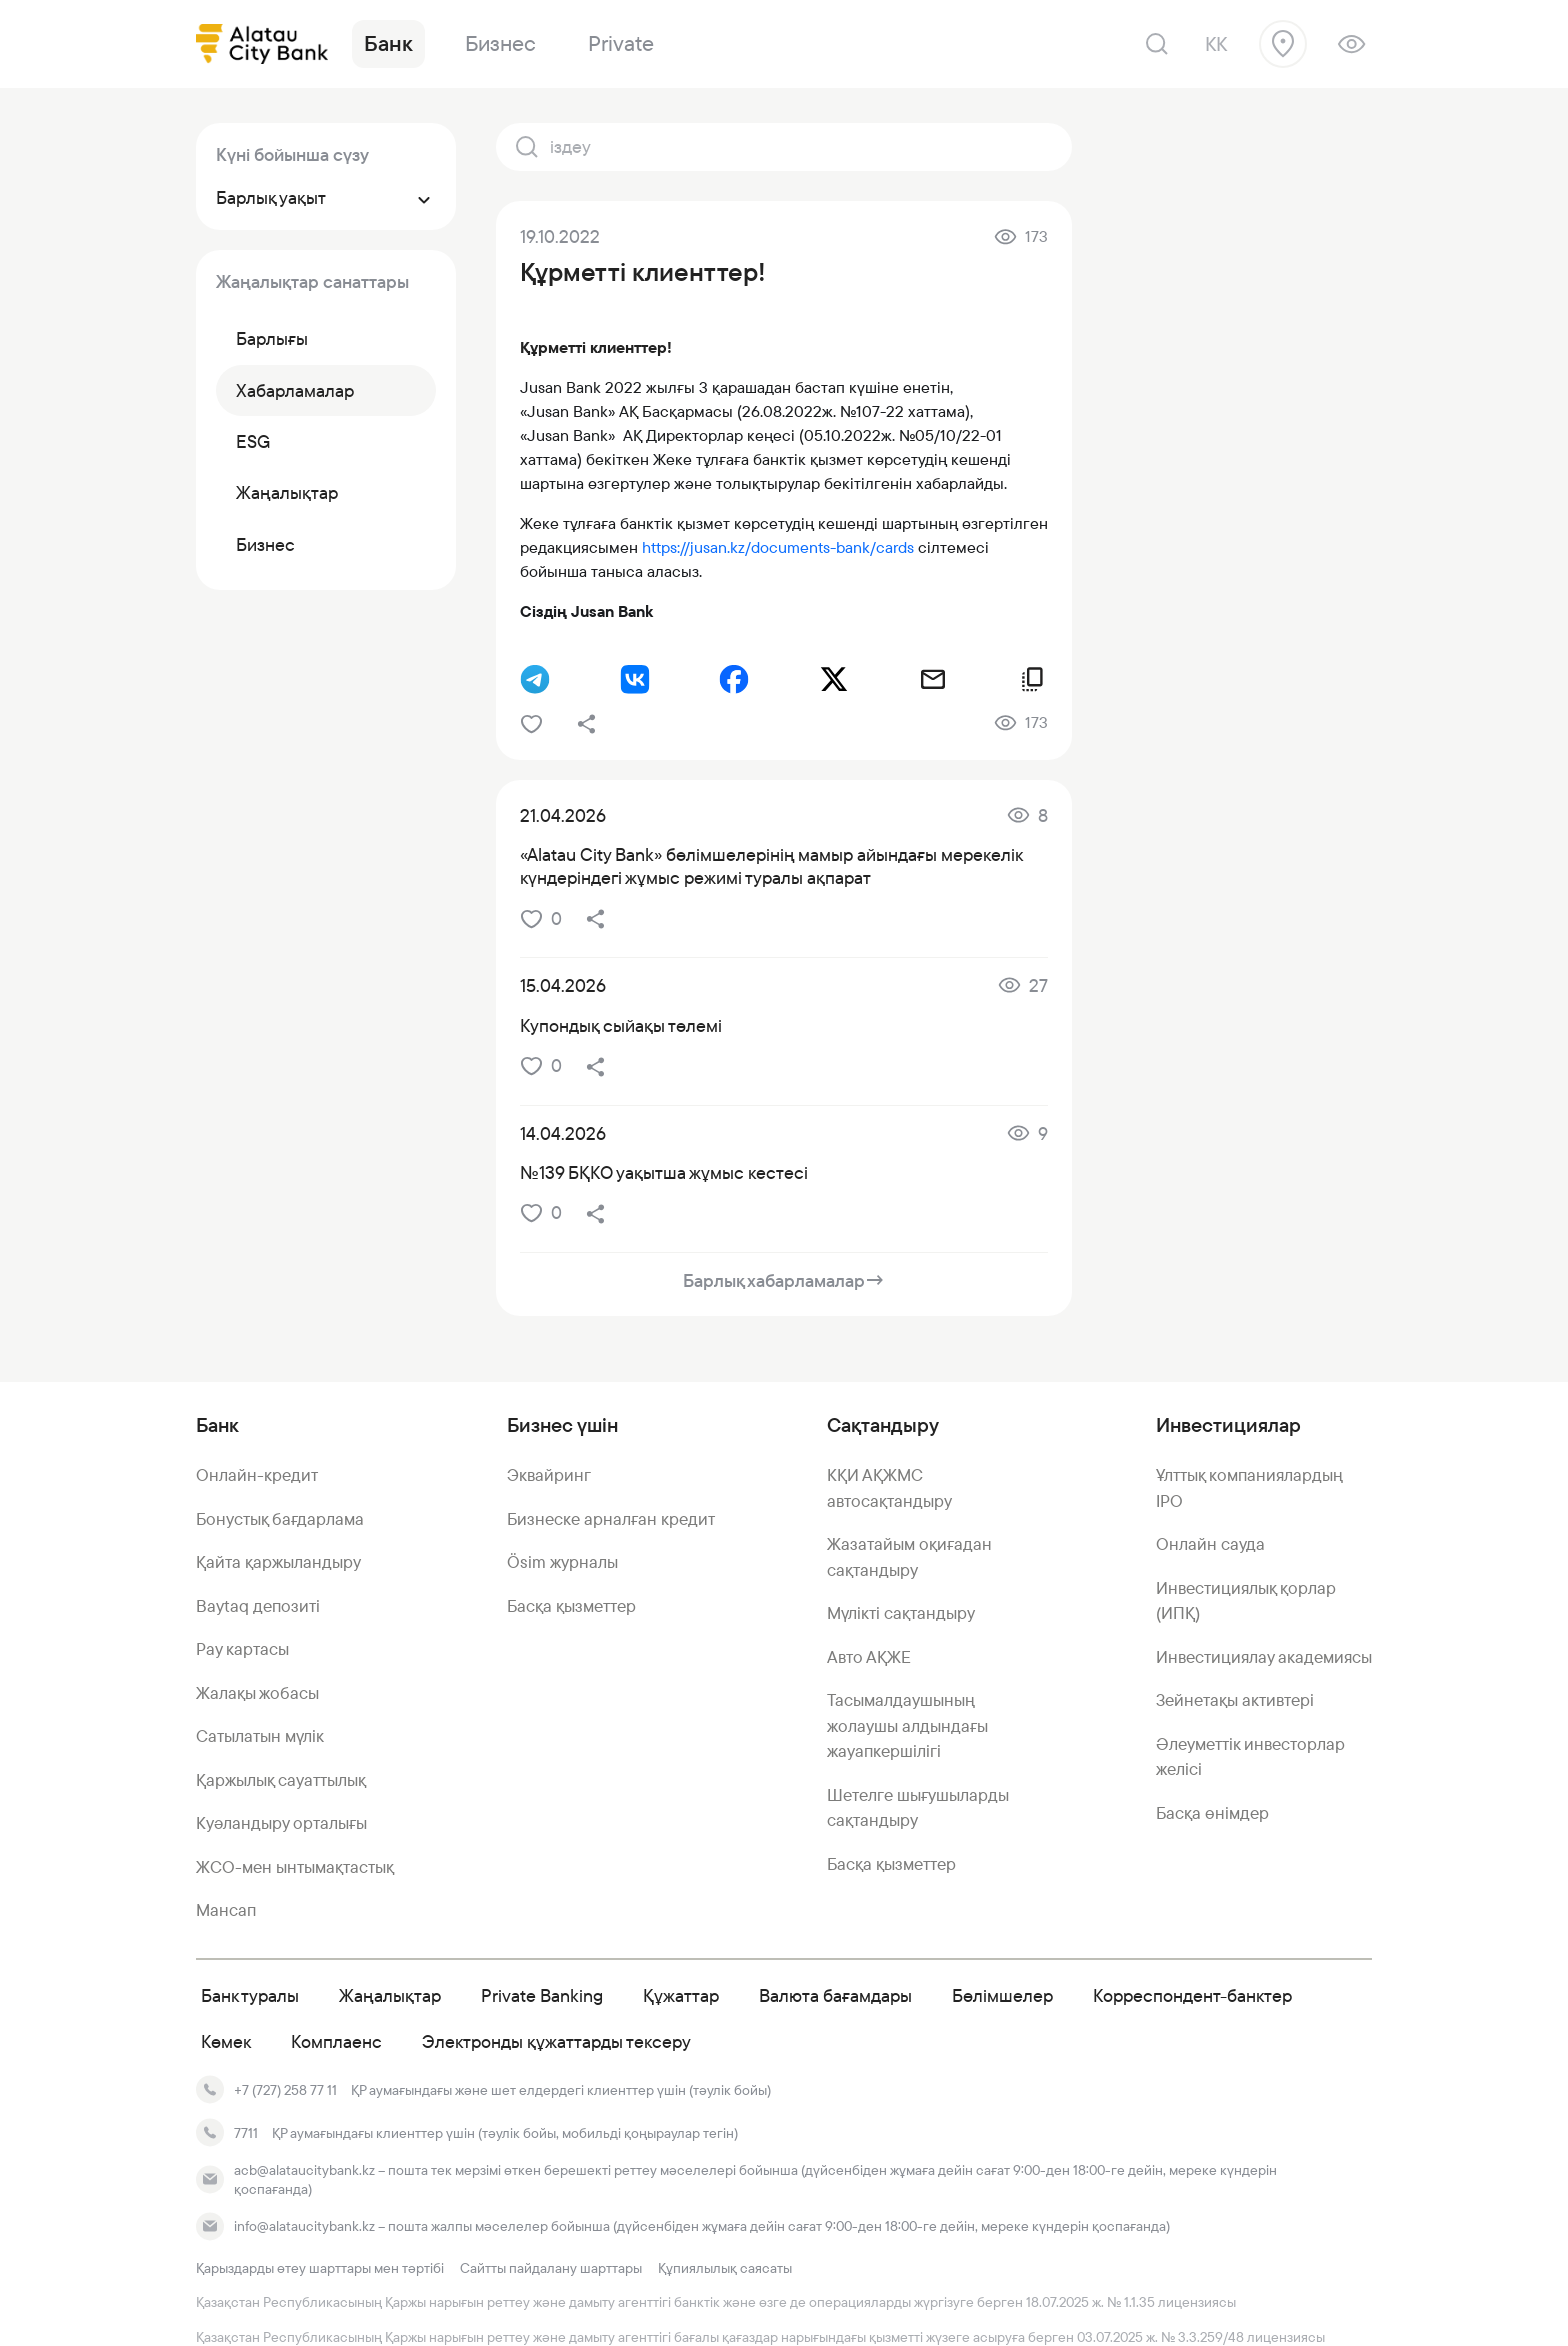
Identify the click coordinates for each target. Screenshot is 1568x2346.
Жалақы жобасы (257, 1693)
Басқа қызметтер (571, 1606)
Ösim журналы (562, 1562)
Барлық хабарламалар (784, 1280)
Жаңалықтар (390, 1995)
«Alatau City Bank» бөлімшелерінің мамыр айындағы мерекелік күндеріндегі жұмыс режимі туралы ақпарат (771, 866)
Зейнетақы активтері (1235, 1700)
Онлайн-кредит (257, 1475)
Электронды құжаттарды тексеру (556, 2041)
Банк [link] (388, 43)
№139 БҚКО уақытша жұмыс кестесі (664, 1172)
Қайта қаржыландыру (278, 1562)
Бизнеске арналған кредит (611, 1519)
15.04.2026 (563, 985)
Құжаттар (681, 1995)
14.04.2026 (563, 1133)
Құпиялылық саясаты (725, 2268)
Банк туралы (250, 1995)
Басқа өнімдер (1212, 1813)
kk (1216, 44)
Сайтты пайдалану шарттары (551, 2268)
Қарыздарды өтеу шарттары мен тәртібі (320, 2268)
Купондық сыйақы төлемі (621, 1025)
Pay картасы (242, 1649)
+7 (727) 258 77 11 (285, 2090)
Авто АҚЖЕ (869, 1657)
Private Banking (542, 1995)
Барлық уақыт (326, 197)
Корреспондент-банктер (1192, 1995)
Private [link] (621, 43)
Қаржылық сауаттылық (281, 1780)
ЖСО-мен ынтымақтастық (295, 1867)
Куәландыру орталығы (281, 1823)
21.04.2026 (563, 815)
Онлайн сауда (1210, 1544)
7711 (246, 2133)
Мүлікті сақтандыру (901, 1613)
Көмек (226, 2041)
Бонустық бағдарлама (280, 1519)
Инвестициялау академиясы (1264, 1657)
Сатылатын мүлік (260, 1736)
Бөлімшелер (1002, 1995)
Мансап (226, 1910)
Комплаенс (336, 2041)
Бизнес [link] (500, 43)
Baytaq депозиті (258, 1606)
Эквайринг (549, 1475)
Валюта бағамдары (835, 1995)
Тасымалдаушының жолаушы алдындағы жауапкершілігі (907, 1725)
